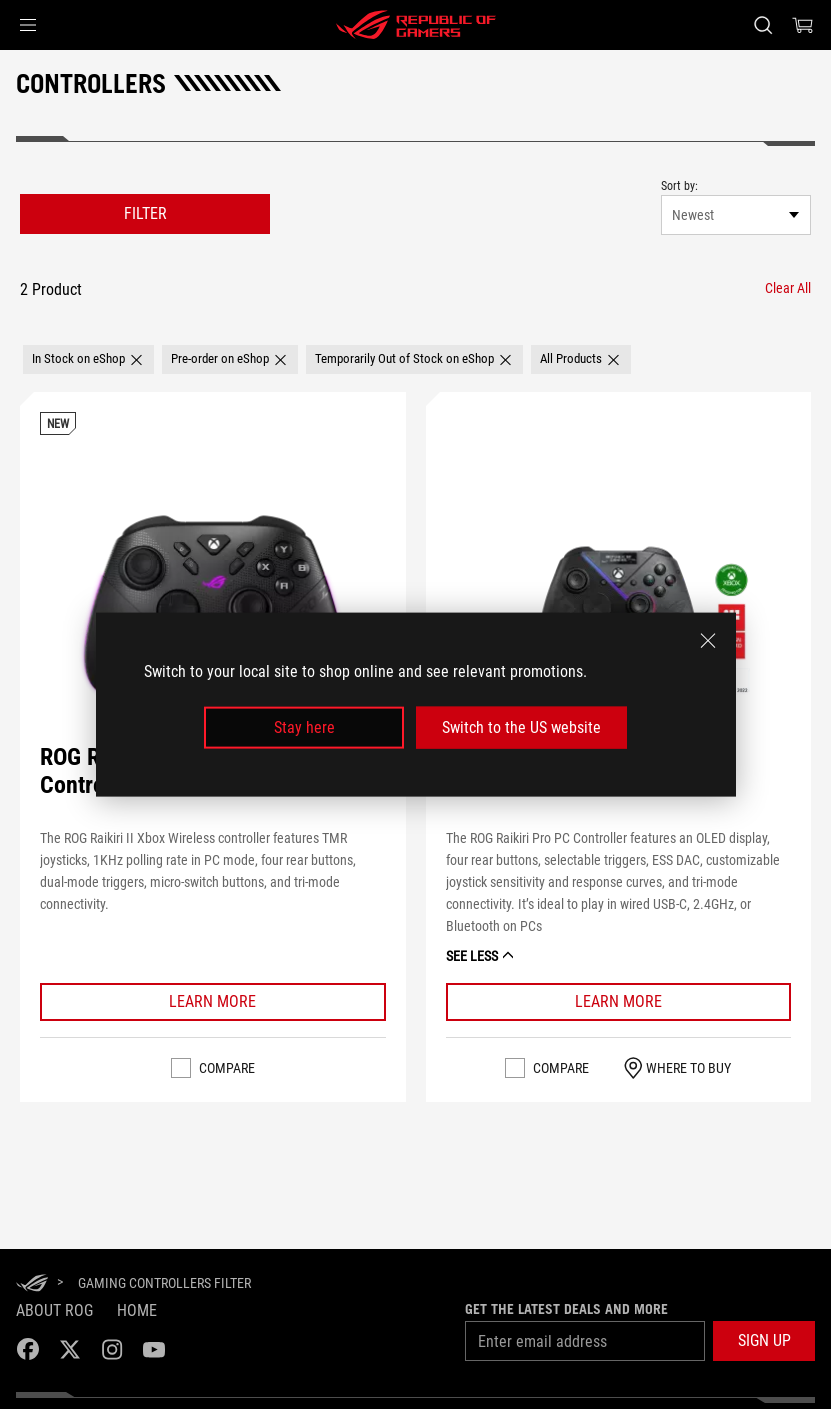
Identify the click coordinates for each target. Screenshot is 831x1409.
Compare (227, 1068)
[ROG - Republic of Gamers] (416, 25)
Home (137, 1310)
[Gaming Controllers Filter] (164, 1283)
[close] (708, 640)
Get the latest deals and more (566, 1309)
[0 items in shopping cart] (803, 25)
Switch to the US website (521, 727)
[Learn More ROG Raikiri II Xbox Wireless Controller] (213, 1002)
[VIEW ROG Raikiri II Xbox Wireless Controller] (213, 600)
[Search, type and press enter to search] (763, 25)
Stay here (304, 727)
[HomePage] (32, 1284)
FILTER (145, 213)
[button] (28, 25)
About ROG (54, 1310)
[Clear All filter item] (788, 288)
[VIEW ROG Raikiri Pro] (618, 600)
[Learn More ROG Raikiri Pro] (619, 1002)
